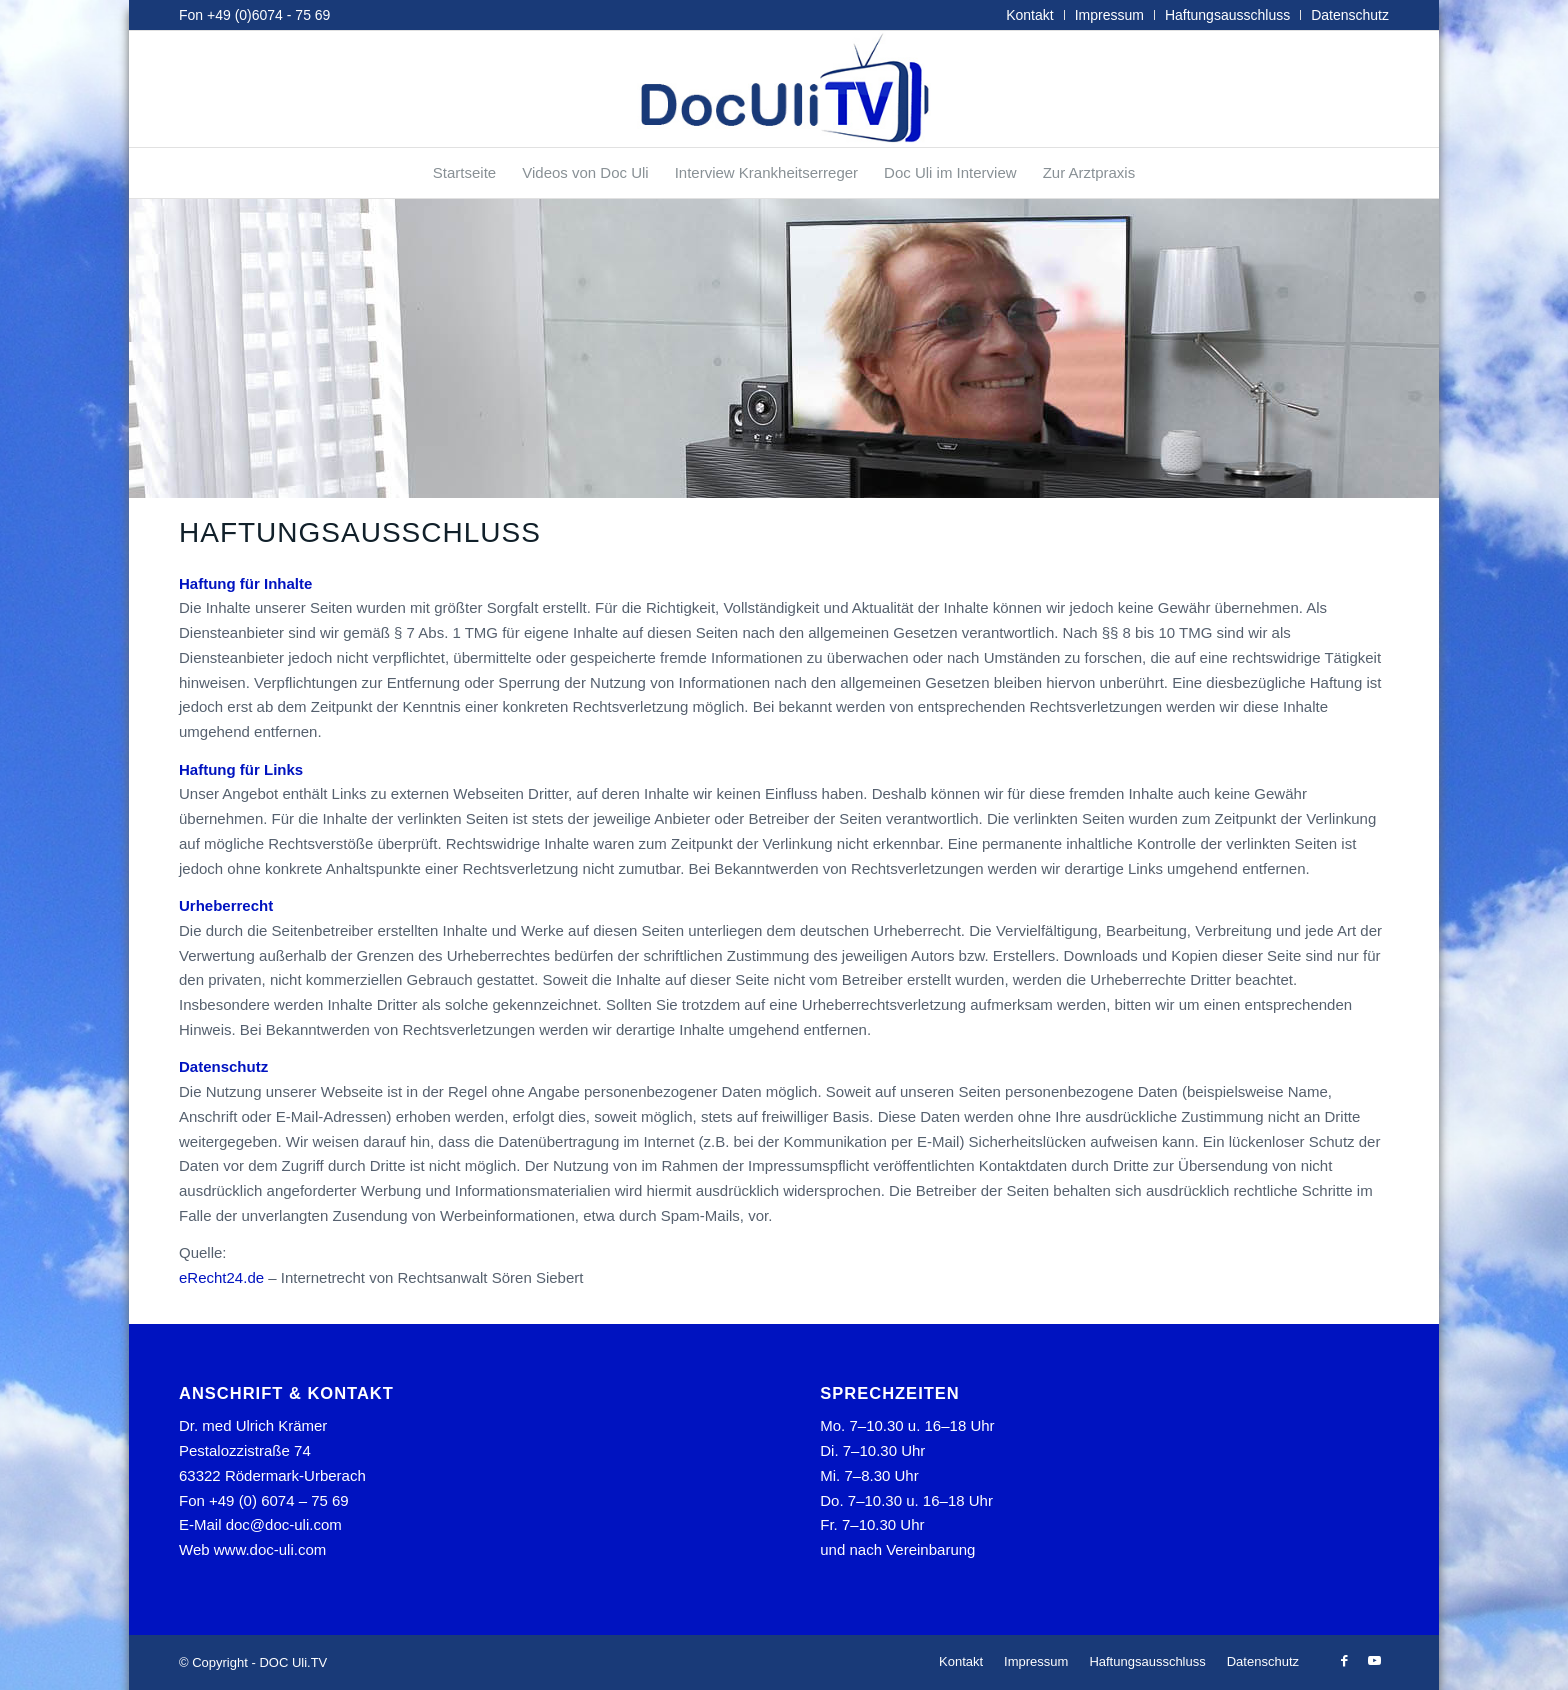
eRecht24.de (221, 1277)
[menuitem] (1030, 15)
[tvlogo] (784, 89)
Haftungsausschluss (1227, 15)
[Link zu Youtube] (1374, 1661)
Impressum (1109, 15)
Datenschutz (1350, 15)
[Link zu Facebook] (1344, 1661)
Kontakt (1029, 15)
